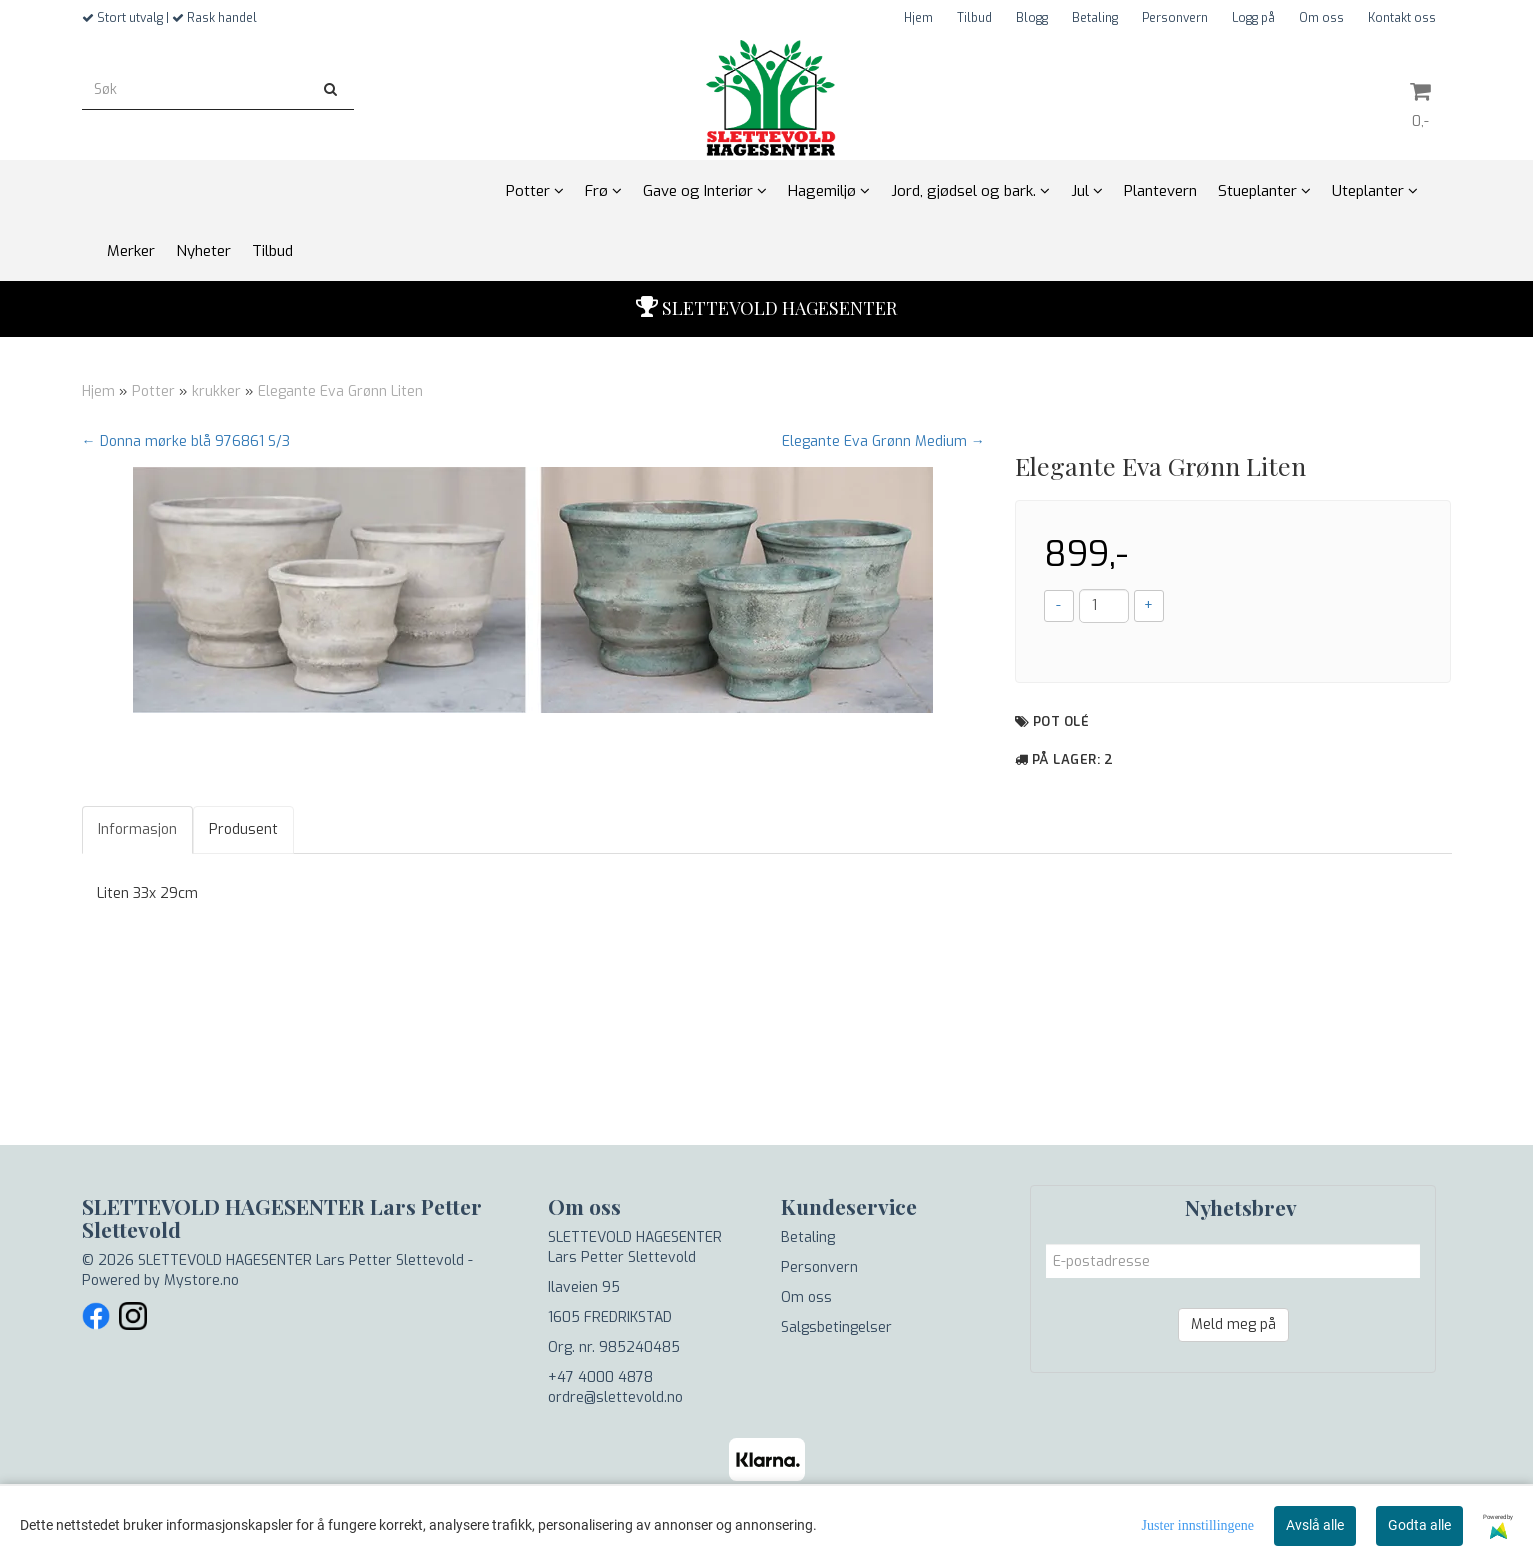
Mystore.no (201, 1280)
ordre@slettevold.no (615, 1397)
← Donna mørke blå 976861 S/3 (186, 441)
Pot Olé (1061, 721)
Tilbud (974, 18)
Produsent (243, 829)
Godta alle (1419, 1525)
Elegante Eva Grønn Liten (340, 391)
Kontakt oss (1402, 18)
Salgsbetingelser (836, 1327)
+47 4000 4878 (600, 1377)
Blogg (1032, 18)
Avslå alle (1315, 1525)
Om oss (1321, 18)
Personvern (1175, 18)
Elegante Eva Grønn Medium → (883, 441)
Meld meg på (1233, 1324)
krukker (216, 391)
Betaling (1095, 18)
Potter (153, 391)
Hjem (918, 18)
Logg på (1253, 18)
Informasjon (137, 829)
